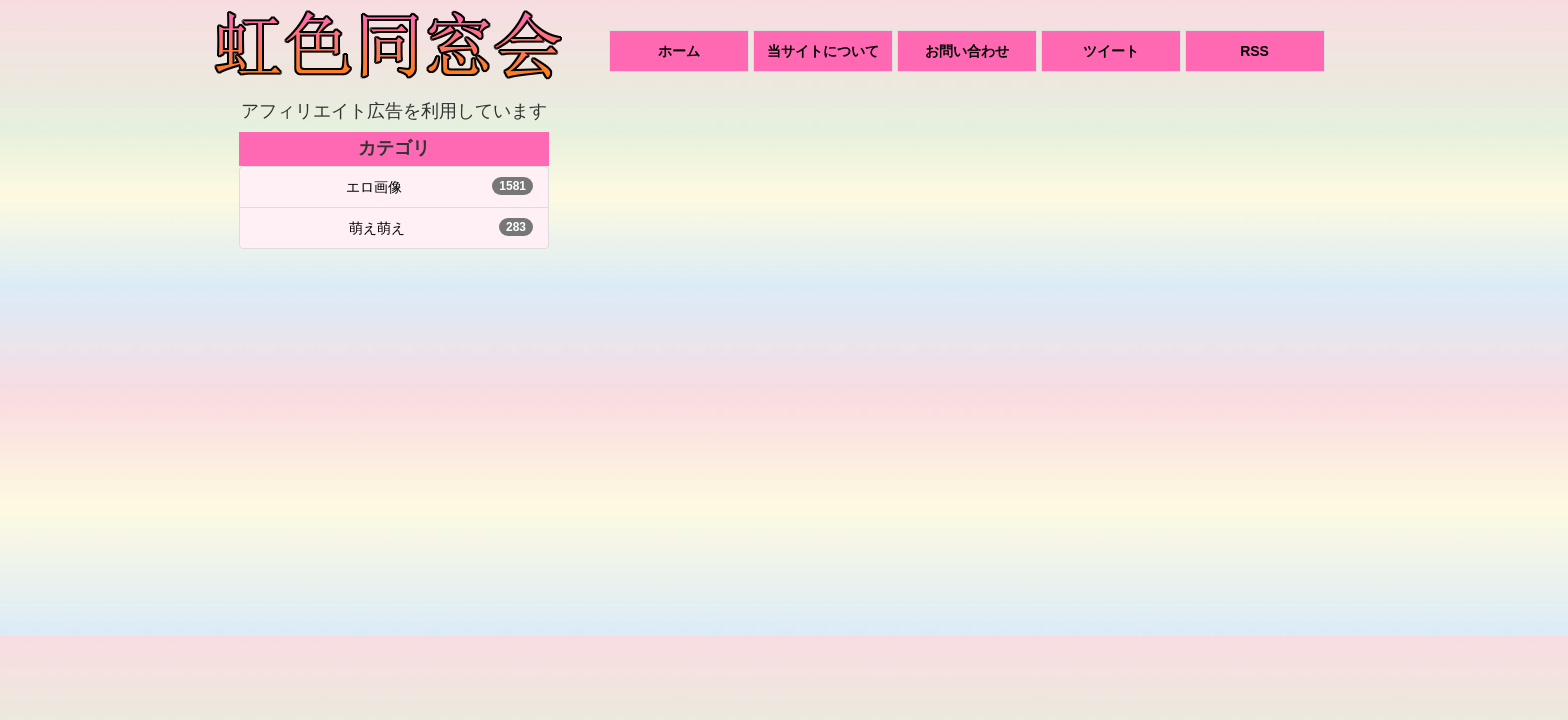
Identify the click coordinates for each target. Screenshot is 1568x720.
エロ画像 (374, 187)
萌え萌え (377, 228)
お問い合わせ (967, 51)
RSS (1254, 51)
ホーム (679, 51)
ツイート (1111, 51)
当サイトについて (823, 51)
